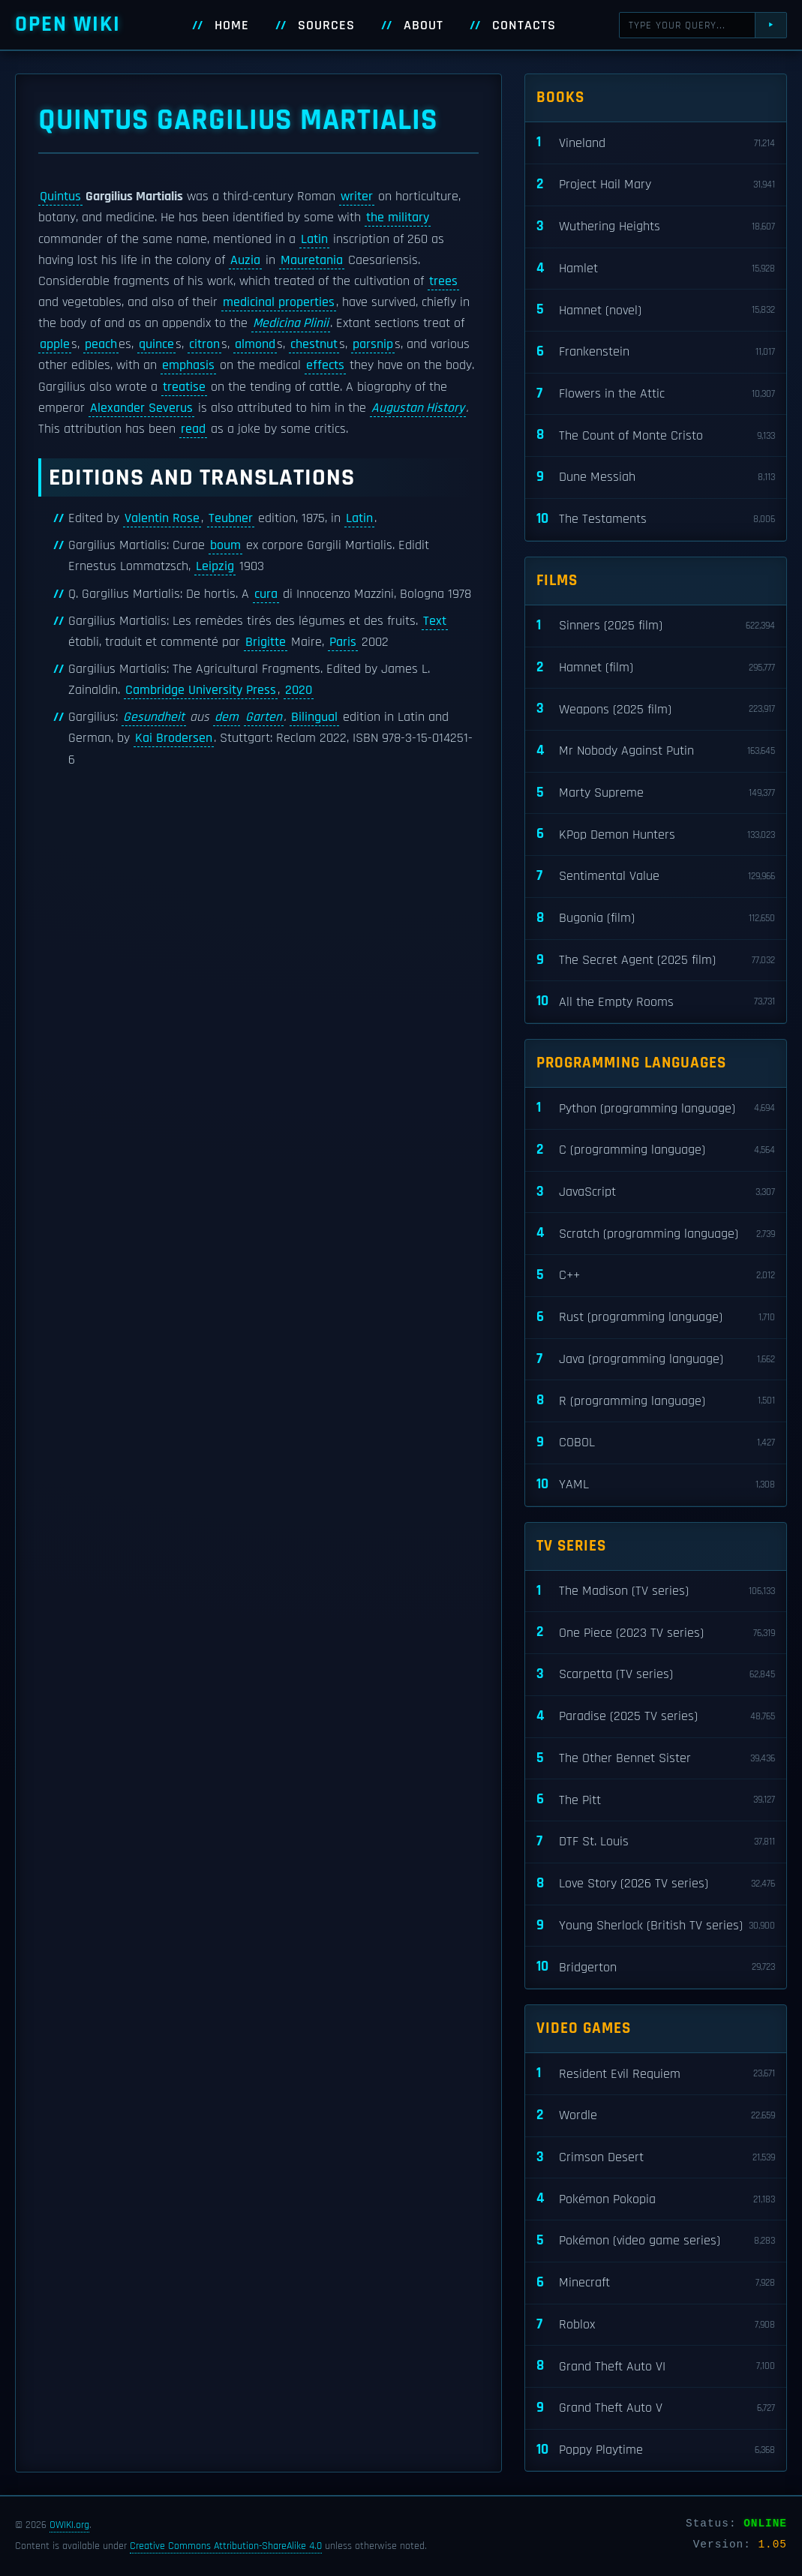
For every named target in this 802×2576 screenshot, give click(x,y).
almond (255, 344)
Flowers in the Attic (655, 394)
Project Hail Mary (655, 185)
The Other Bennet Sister (655, 1758)
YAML (655, 1485)
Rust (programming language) (655, 1317)
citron (204, 344)
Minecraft (655, 2283)
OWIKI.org (69, 2525)
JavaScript (655, 1192)
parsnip (373, 344)
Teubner (231, 518)
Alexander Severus (141, 408)
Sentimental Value (655, 876)
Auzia (245, 260)
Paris (342, 642)
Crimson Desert (655, 2157)
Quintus (60, 196)
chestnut (314, 344)
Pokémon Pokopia (655, 2199)
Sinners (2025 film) (655, 626)
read (193, 429)
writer (357, 196)
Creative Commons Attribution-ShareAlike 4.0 (226, 2546)
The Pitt (655, 1800)
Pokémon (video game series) (655, 2241)
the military (397, 217)
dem (227, 717)
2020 (298, 690)
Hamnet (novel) (655, 310)
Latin (314, 239)
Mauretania (312, 260)
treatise (184, 387)
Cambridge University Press (200, 690)
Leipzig (215, 566)
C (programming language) (655, 1150)
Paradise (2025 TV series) (655, 1716)
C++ (655, 1275)
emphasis (188, 365)
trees (443, 281)
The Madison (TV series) (655, 1591)
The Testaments (655, 519)
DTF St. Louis (655, 1842)
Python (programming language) (655, 1108)
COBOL (655, 1443)
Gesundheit (154, 717)
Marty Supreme (655, 793)
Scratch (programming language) (655, 1233)
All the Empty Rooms (655, 1001)
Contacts (524, 25)
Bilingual (314, 717)
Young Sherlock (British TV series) (655, 1926)
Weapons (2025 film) (655, 709)
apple (55, 344)
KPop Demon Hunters (655, 834)
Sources (326, 25)
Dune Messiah (655, 477)
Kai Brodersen (173, 738)
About (423, 25)
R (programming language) (655, 1401)
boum (225, 545)
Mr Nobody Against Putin (655, 751)
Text (434, 621)
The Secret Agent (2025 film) (655, 960)
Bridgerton (655, 1967)
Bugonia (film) (655, 918)
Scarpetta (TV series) (655, 1674)
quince (156, 344)
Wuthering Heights (655, 227)
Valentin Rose (162, 518)
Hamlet (655, 269)
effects (325, 365)
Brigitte (265, 642)
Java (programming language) (655, 1359)
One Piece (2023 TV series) (655, 1632)
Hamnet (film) (655, 668)
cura (266, 594)
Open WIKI (68, 24)
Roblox (655, 2325)
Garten (263, 717)
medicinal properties (279, 302)
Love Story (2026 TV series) (655, 1884)
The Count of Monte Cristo (655, 435)
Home (232, 25)
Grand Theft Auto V (655, 2408)
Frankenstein (655, 352)
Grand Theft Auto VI (655, 2366)
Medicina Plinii (291, 323)
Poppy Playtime (655, 2450)
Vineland (655, 143)
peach (101, 344)
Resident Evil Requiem (655, 2073)
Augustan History (417, 408)
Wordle (655, 2115)
